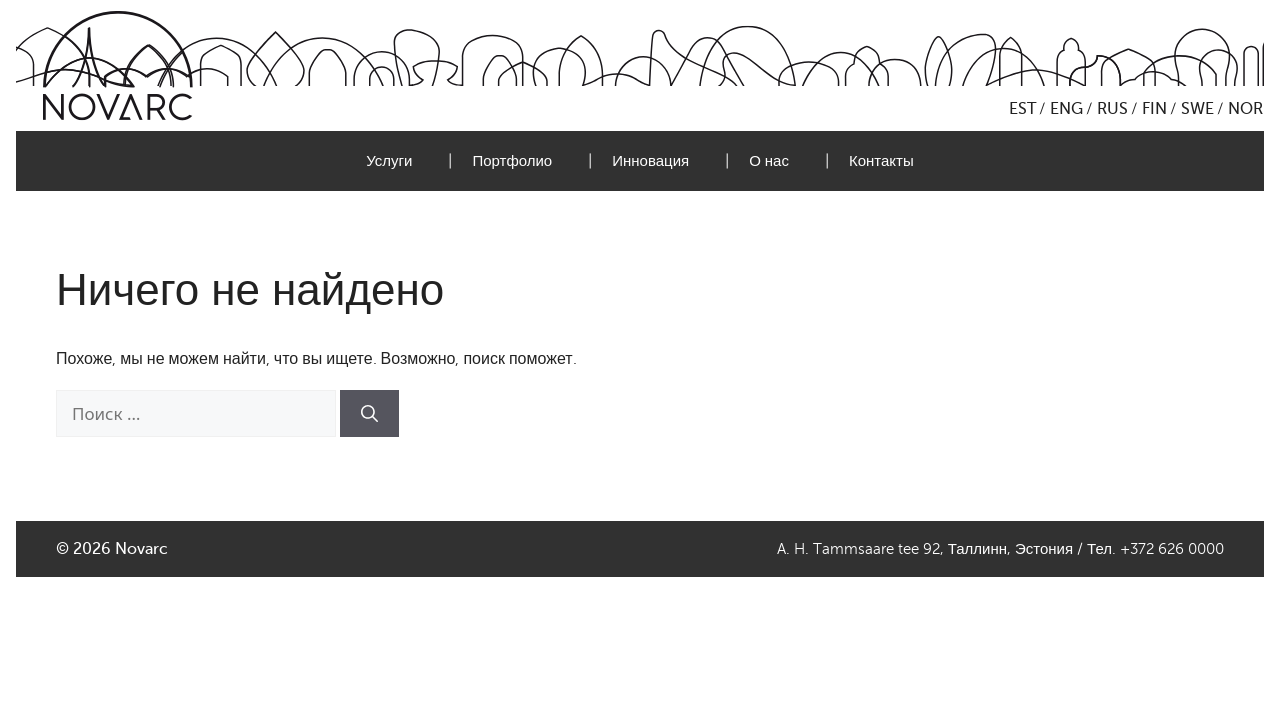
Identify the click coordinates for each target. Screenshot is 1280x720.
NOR (1245, 109)
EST (1022, 109)
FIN (1154, 109)
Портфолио (512, 161)
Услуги (389, 161)
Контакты (881, 161)
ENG (1066, 109)
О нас (769, 161)
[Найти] (369, 414)
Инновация (650, 161)
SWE (1197, 109)
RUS (1112, 109)
